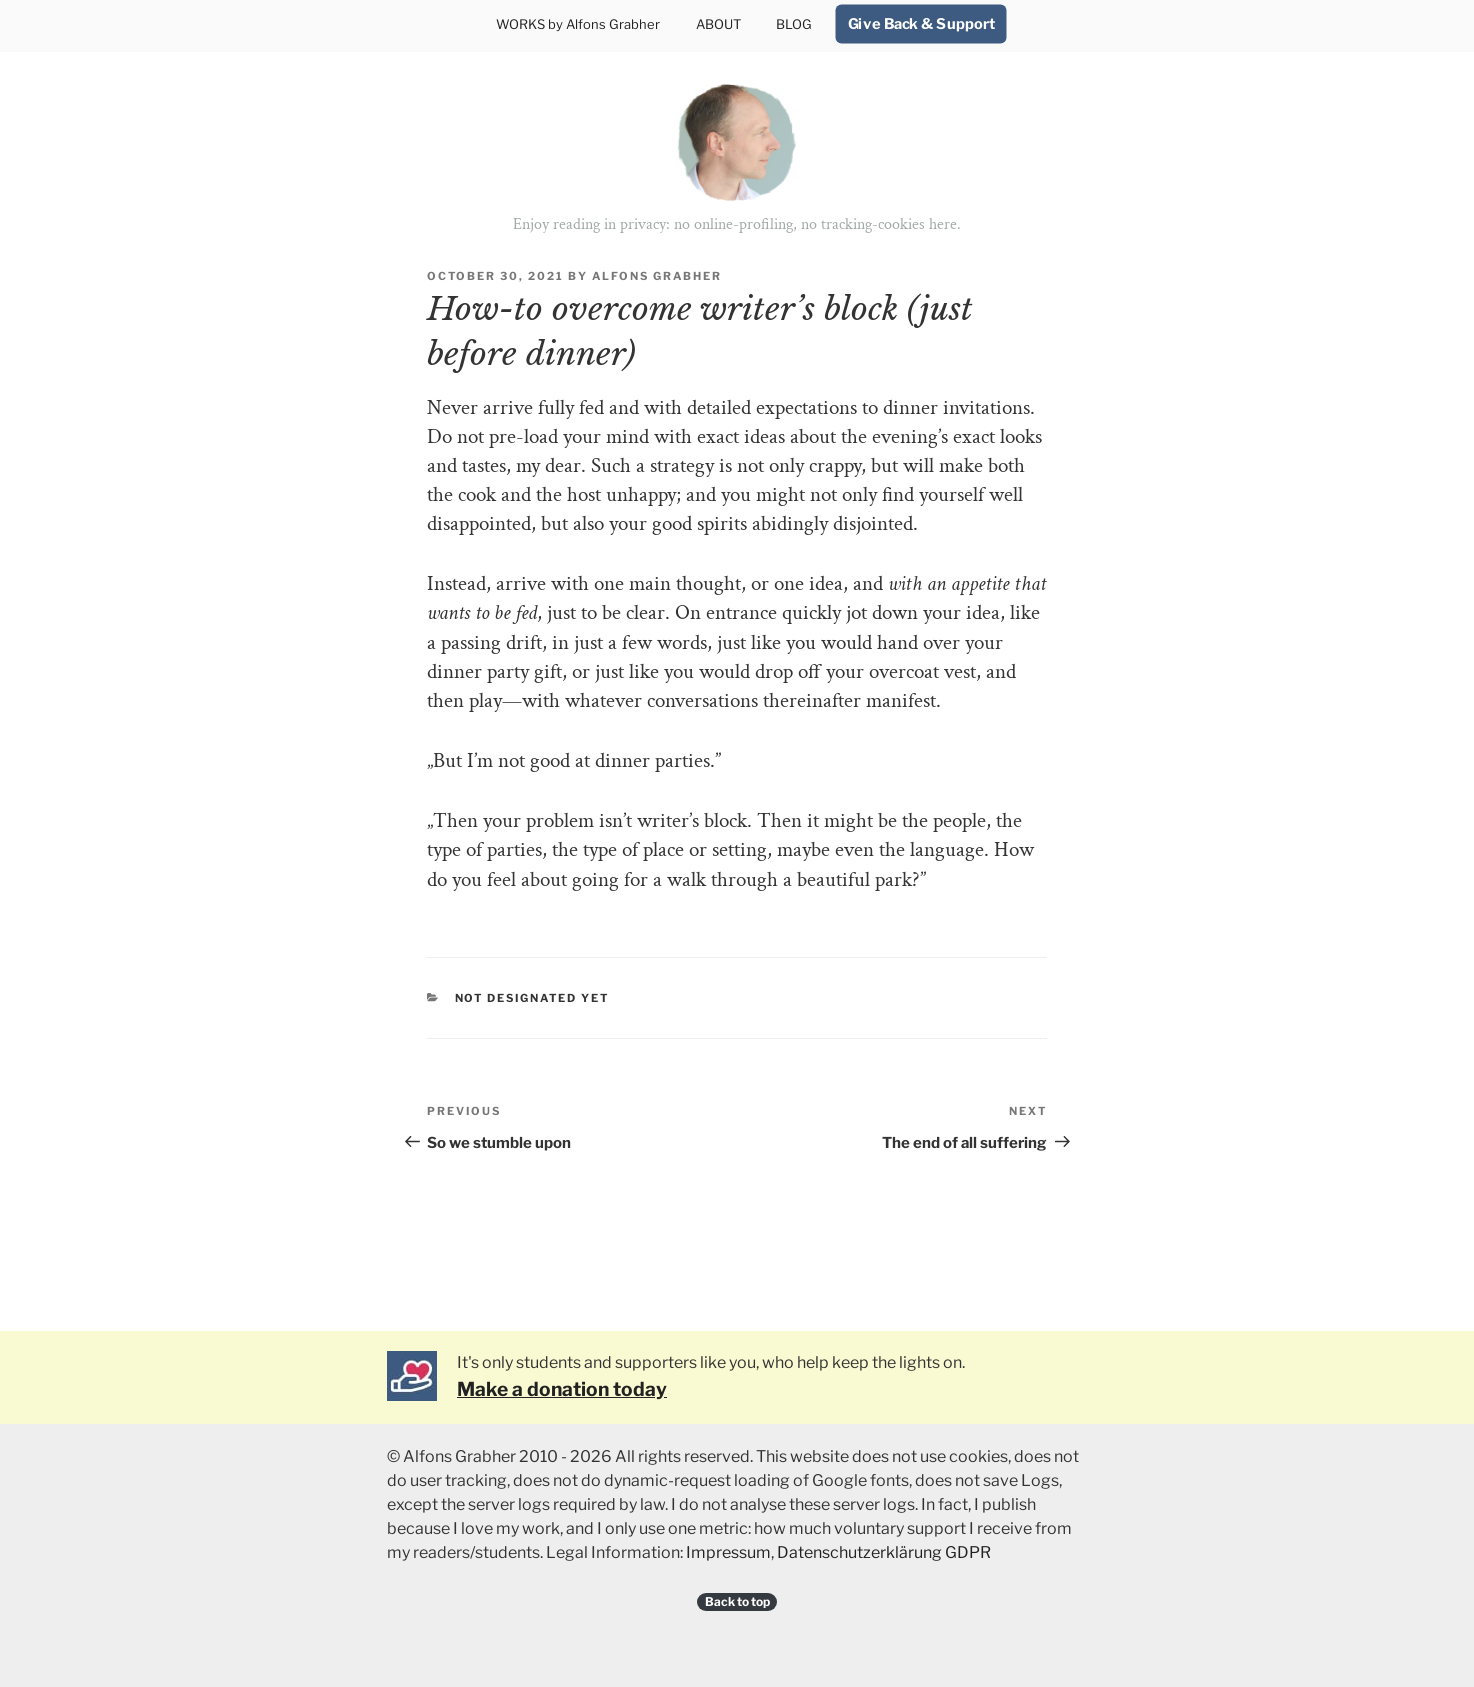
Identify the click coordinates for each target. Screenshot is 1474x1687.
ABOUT (718, 24)
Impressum (728, 1552)
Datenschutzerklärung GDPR (884, 1552)
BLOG (794, 24)
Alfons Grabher (657, 276)
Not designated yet (532, 998)
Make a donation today (562, 1389)
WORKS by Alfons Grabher (578, 24)
